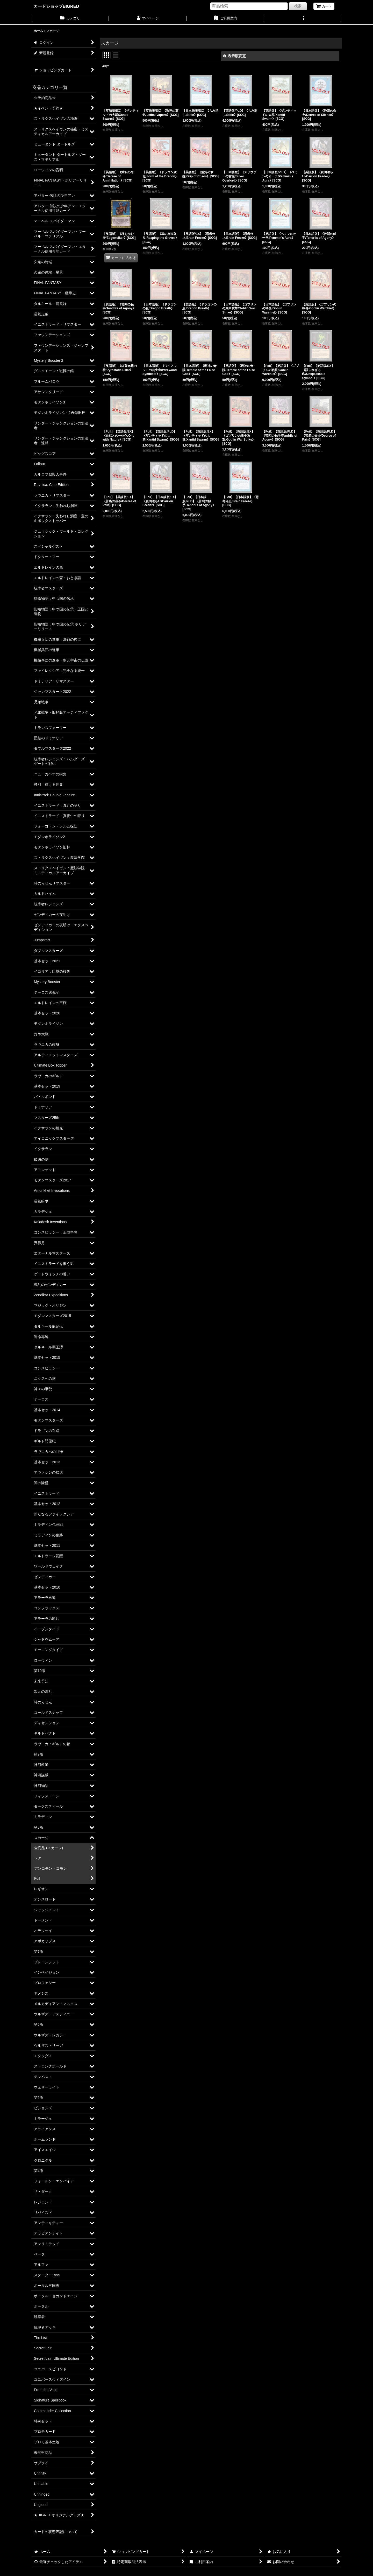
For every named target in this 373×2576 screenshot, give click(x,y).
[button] (303, 18)
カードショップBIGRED (56, 6)
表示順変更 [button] (234, 56)
